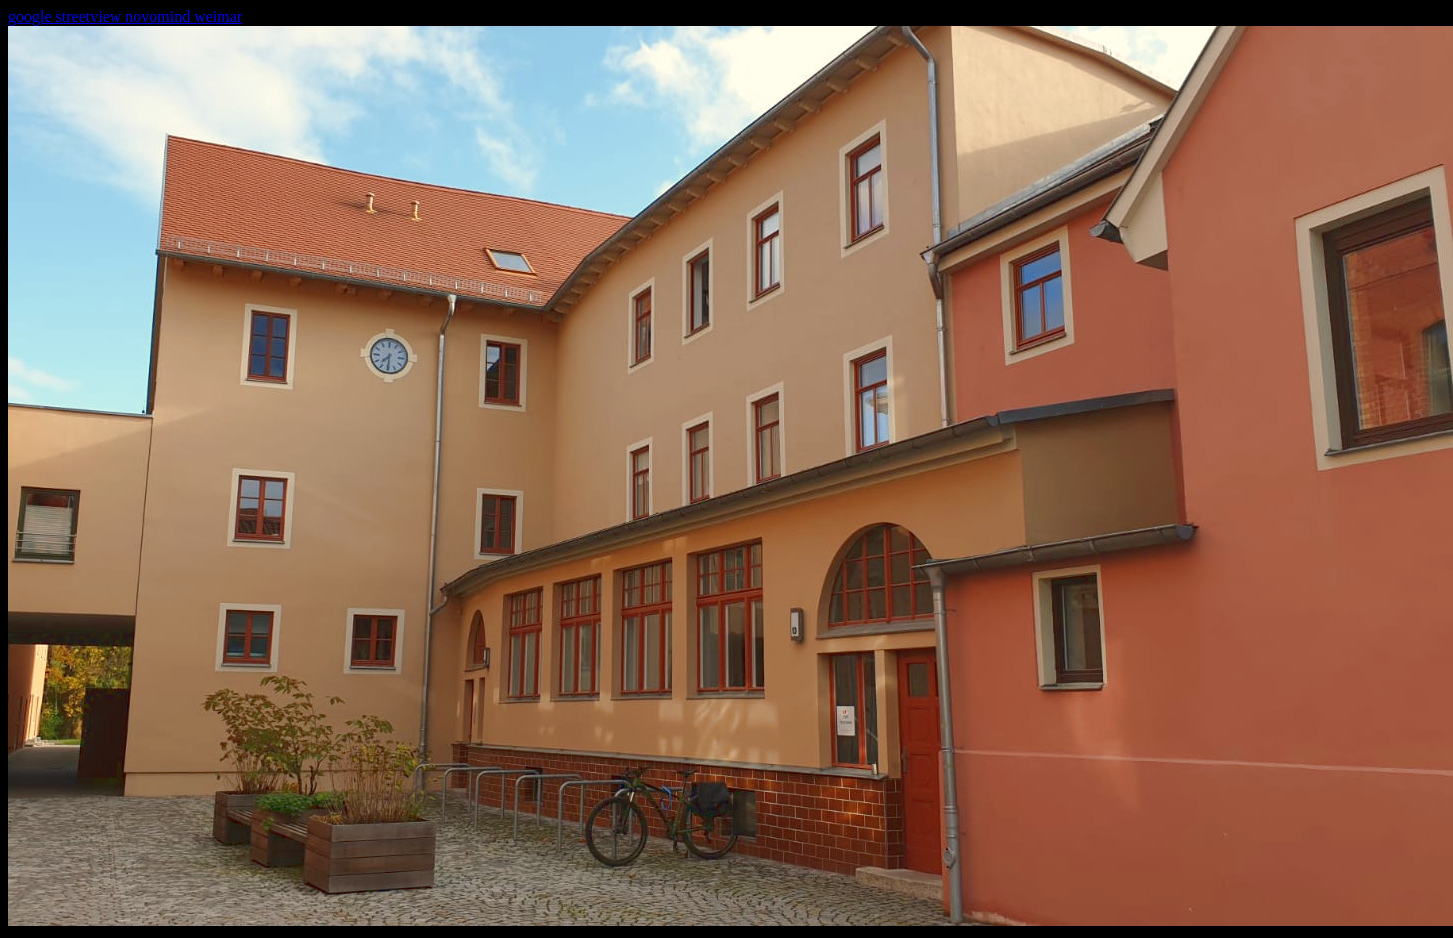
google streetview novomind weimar (125, 16)
